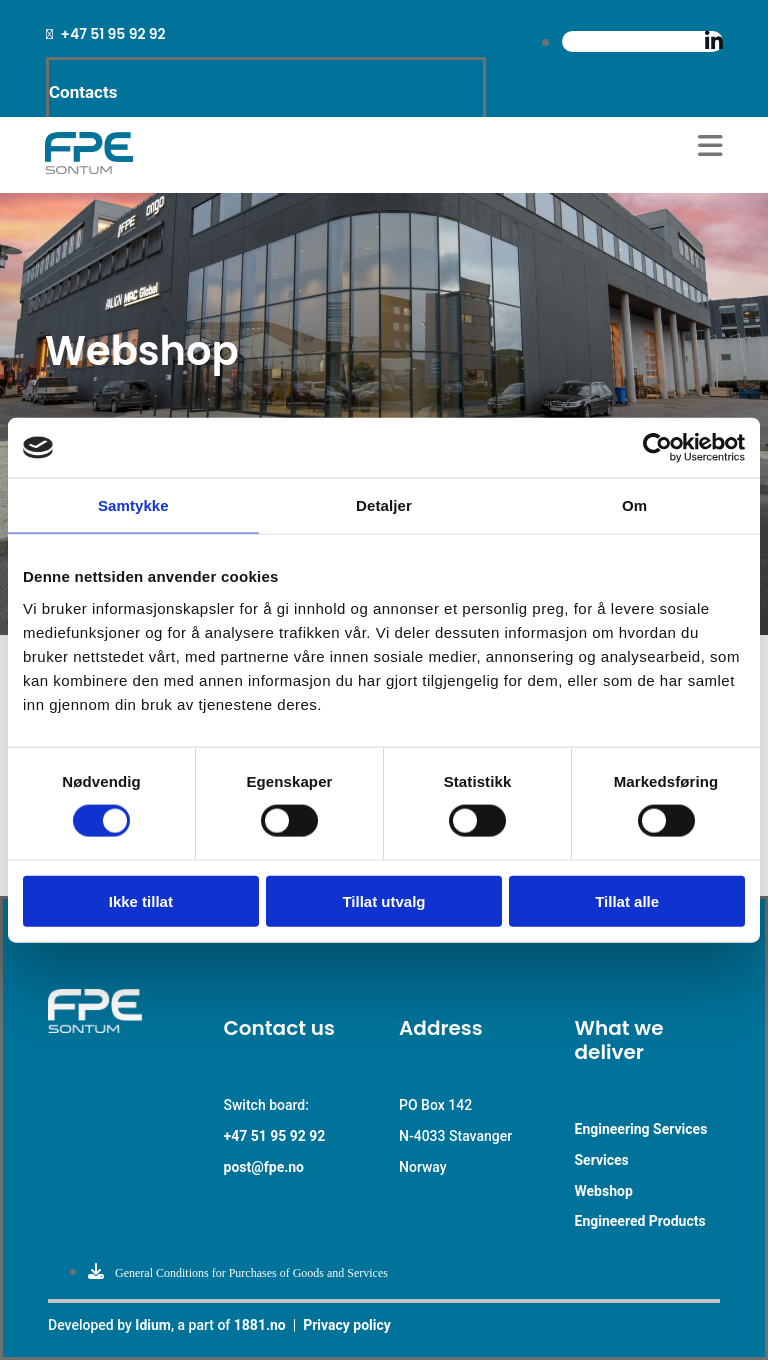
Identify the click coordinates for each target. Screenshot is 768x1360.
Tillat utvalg (383, 900)
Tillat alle (627, 900)
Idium (153, 1325)
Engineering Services (641, 1129)
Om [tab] (634, 505)
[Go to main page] (89, 168)
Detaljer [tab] (384, 505)
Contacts (83, 92)
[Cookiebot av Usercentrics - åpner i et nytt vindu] (657, 448)
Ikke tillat (141, 900)
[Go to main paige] (121, 1027)
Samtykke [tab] (133, 505)
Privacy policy (347, 1325)
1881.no (260, 1325)
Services (602, 1160)
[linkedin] (714, 41)
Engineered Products (640, 1221)
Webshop (604, 1191)
